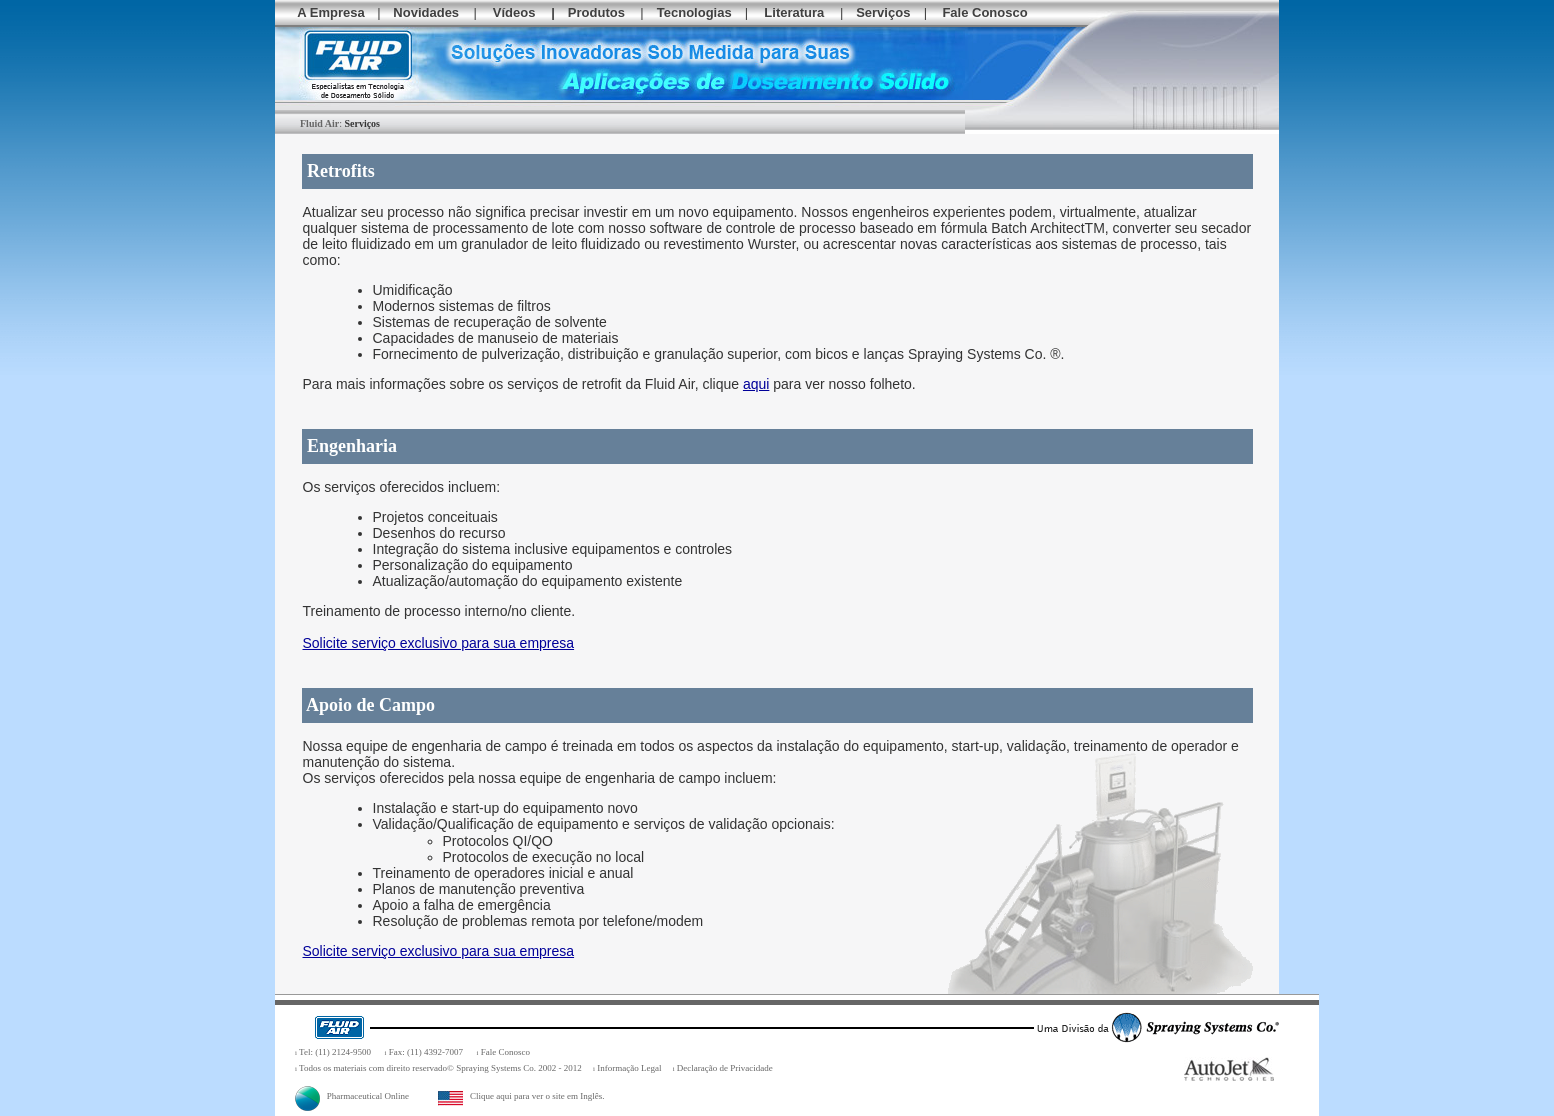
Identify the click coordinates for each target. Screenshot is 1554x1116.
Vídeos (514, 12)
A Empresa (330, 12)
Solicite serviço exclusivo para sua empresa (439, 643)
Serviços (883, 12)
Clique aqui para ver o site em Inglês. (521, 1096)
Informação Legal (629, 1068)
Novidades (426, 12)
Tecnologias (694, 12)
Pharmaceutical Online (352, 1096)
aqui (756, 384)
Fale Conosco (984, 12)
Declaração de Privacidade (725, 1068)
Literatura (794, 12)
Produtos (596, 12)
